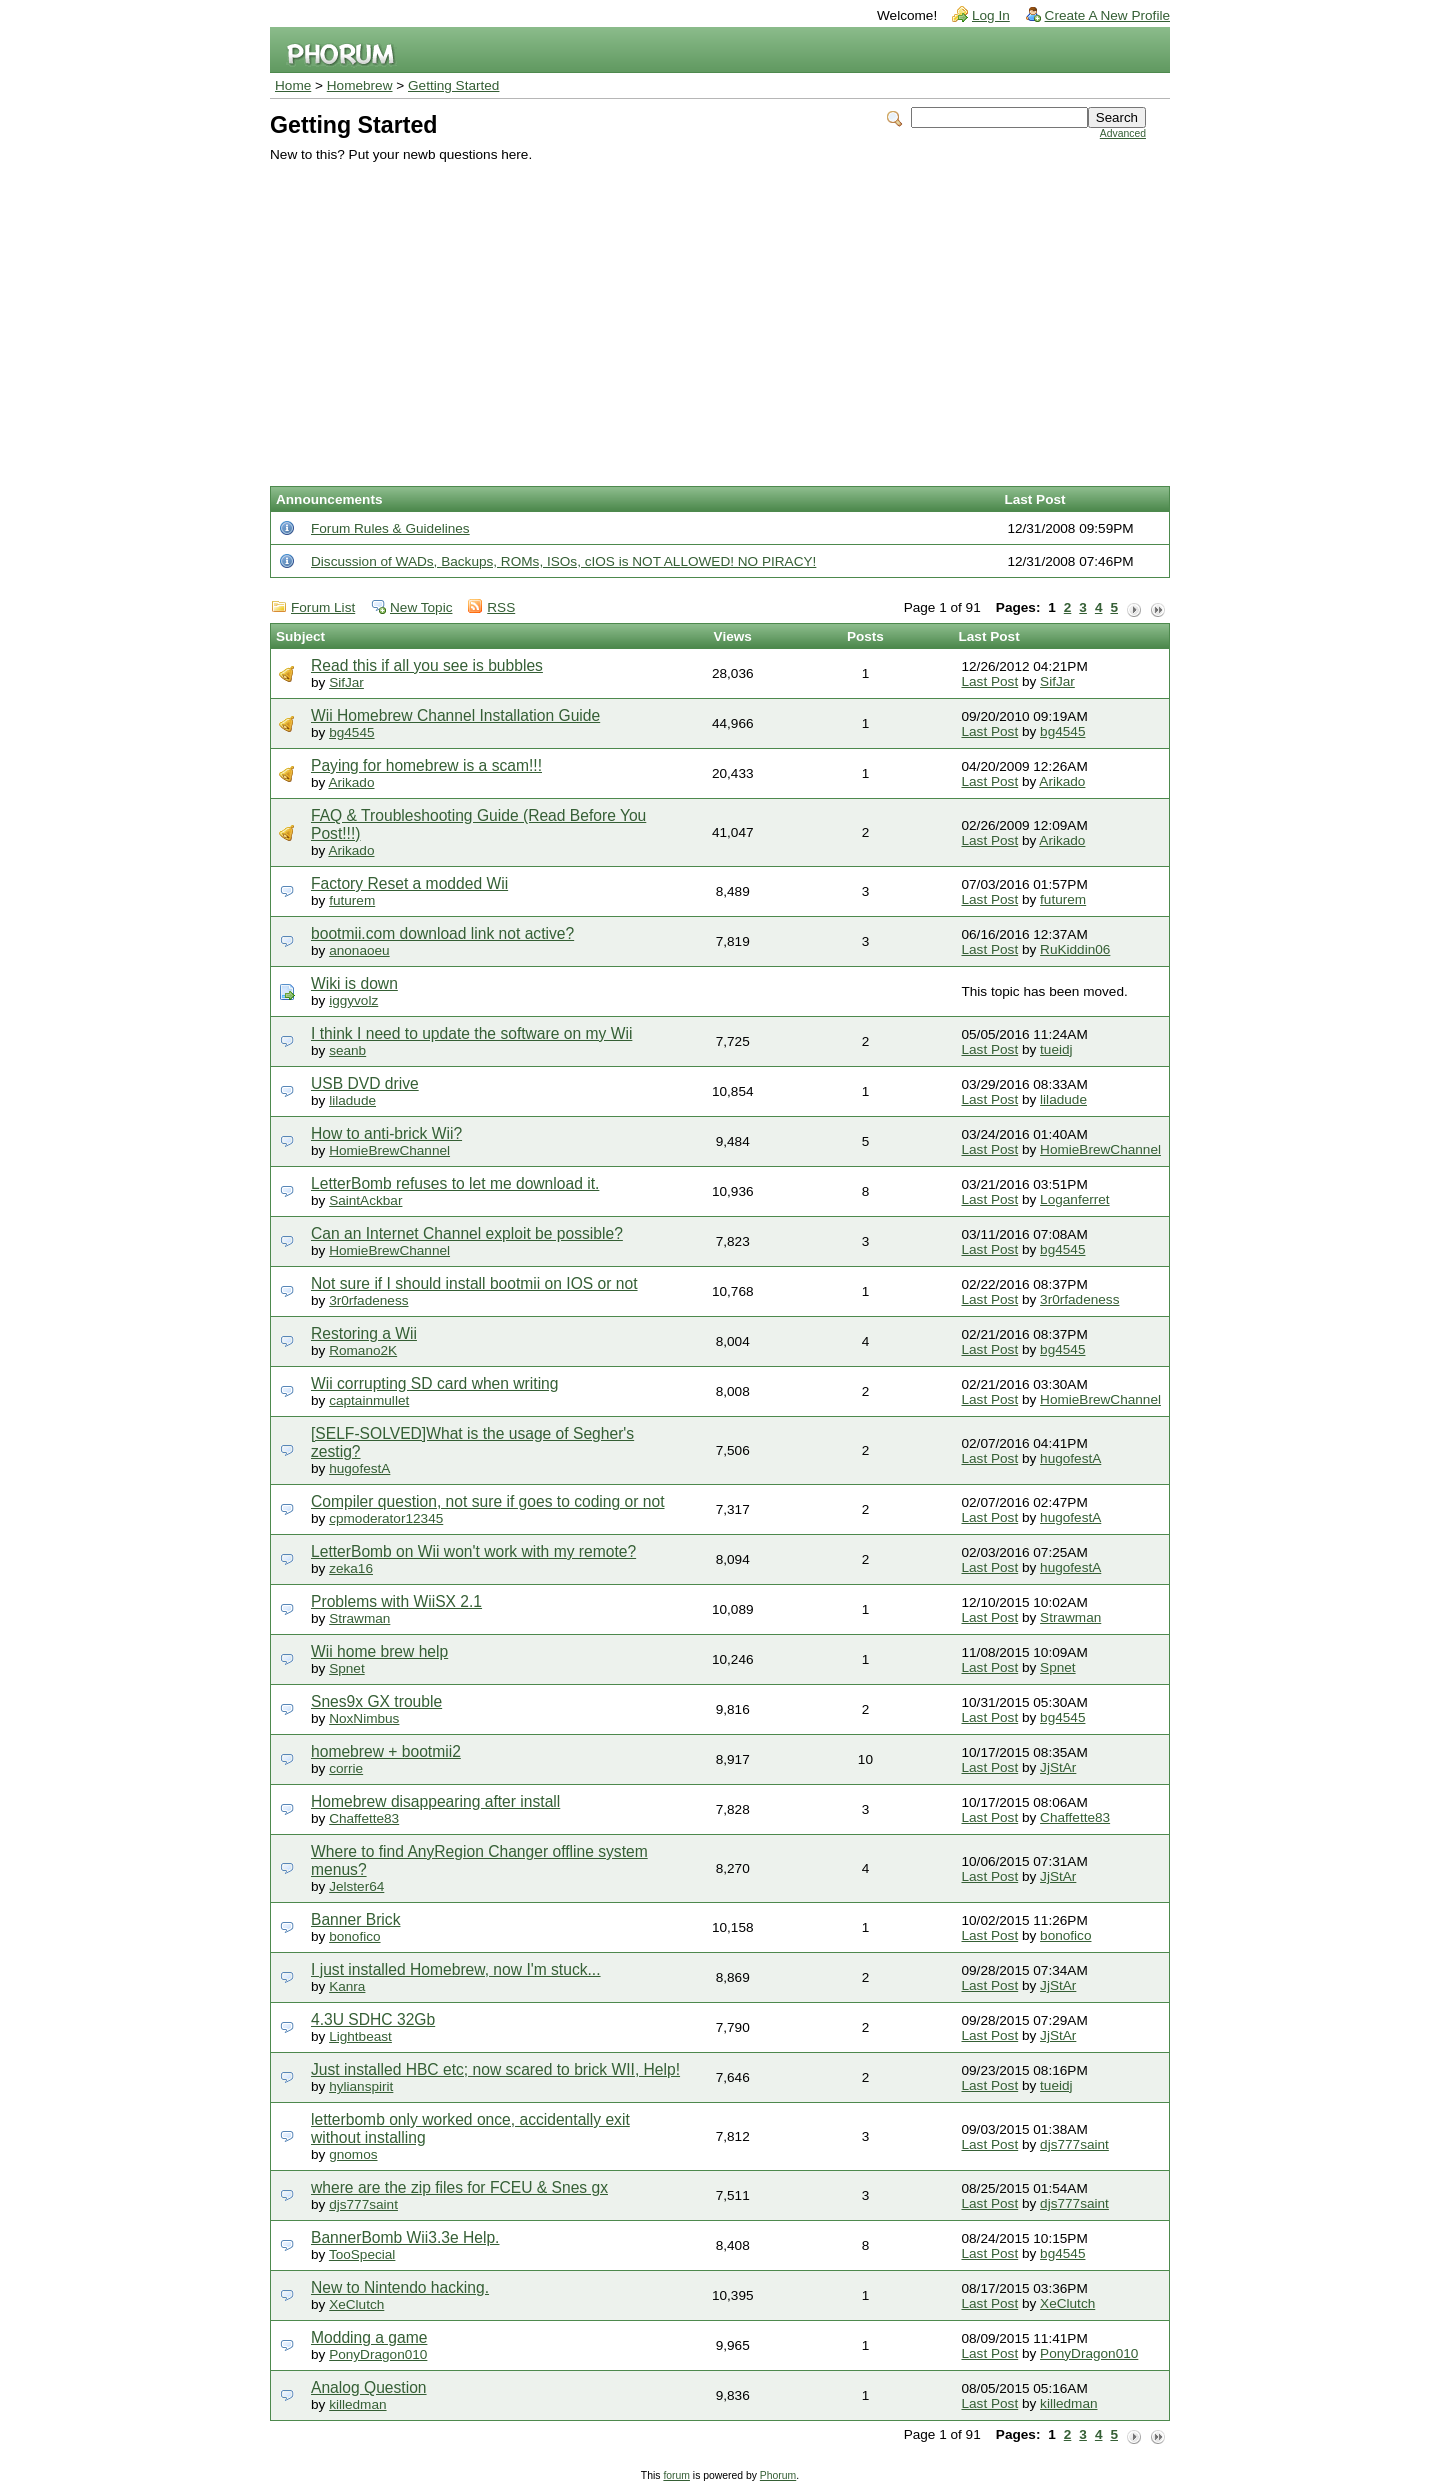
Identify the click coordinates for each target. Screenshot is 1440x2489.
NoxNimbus (364, 1718)
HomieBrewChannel (389, 1150)
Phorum (778, 2475)
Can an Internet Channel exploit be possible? (467, 1233)
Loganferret (1075, 1199)
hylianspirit (361, 2086)
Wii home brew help (379, 1651)
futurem (352, 900)
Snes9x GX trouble (376, 1701)
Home (293, 85)
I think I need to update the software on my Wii (471, 1033)
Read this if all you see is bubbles (427, 665)
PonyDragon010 (378, 2354)
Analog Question (369, 2387)
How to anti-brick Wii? (386, 1133)
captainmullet (369, 1400)
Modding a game (369, 2337)
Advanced (1123, 133)
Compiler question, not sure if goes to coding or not (488, 1501)
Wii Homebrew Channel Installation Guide (455, 715)
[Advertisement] (708, 312)
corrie (346, 1768)
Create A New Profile (1107, 15)
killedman (357, 2404)
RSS (501, 607)
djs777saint (1074, 2144)
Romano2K (363, 1350)
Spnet (347, 1668)
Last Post (989, 681)
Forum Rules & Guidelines (390, 528)
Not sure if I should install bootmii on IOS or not (474, 1283)
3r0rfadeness (368, 1300)
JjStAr (1058, 1767)
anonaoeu (359, 950)
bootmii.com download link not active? (442, 933)
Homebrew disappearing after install (435, 1801)
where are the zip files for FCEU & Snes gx (459, 2187)
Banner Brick (355, 1919)
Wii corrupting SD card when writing (434, 1383)
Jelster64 (356, 1886)
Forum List (323, 607)
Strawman (359, 1618)
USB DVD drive (365, 1083)
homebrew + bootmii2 (386, 1751)
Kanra (347, 1986)
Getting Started (453, 85)
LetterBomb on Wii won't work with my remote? (473, 1551)
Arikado (351, 782)
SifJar (346, 682)
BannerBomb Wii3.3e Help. (405, 2237)
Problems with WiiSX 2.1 (396, 1601)
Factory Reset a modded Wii (409, 883)
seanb (347, 1050)
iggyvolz (353, 1000)
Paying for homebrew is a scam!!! (426, 765)
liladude (352, 1100)
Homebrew (360, 85)
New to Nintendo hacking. (400, 2287)
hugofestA (359, 1468)
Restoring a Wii (364, 1333)
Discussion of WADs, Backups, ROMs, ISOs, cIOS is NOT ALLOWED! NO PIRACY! (563, 561)
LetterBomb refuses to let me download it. (455, 1183)
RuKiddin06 (1075, 949)
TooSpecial (362, 2254)
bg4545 (351, 732)
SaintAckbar (365, 1200)
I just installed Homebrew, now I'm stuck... (456, 1969)
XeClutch (356, 2304)
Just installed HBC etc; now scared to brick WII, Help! (495, 2069)
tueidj (1056, 1049)
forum (676, 2475)
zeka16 (351, 1568)
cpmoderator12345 (386, 1518)
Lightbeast (360, 2036)
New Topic (421, 607)
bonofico (354, 1936)
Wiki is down (354, 983)
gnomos (353, 2154)
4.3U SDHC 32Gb (373, 2019)
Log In (991, 15)
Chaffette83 (364, 1818)
